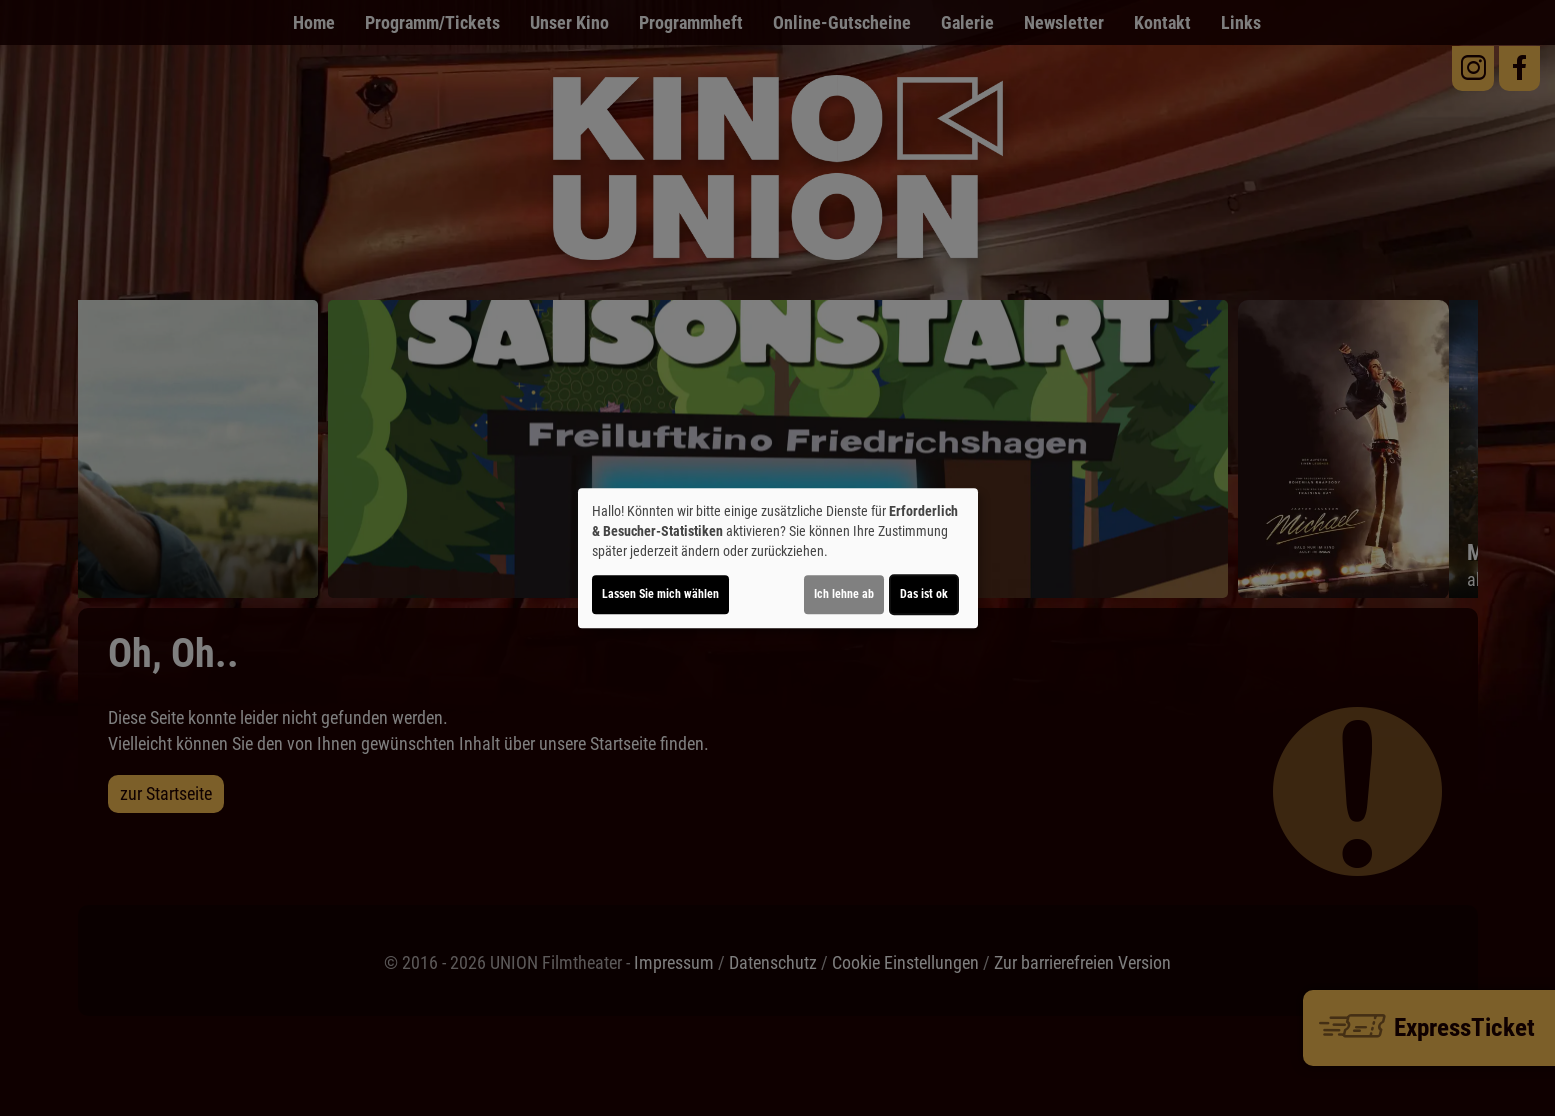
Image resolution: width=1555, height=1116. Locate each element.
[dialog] (778, 558)
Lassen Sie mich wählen (660, 594)
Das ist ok (924, 594)
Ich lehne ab (844, 594)
